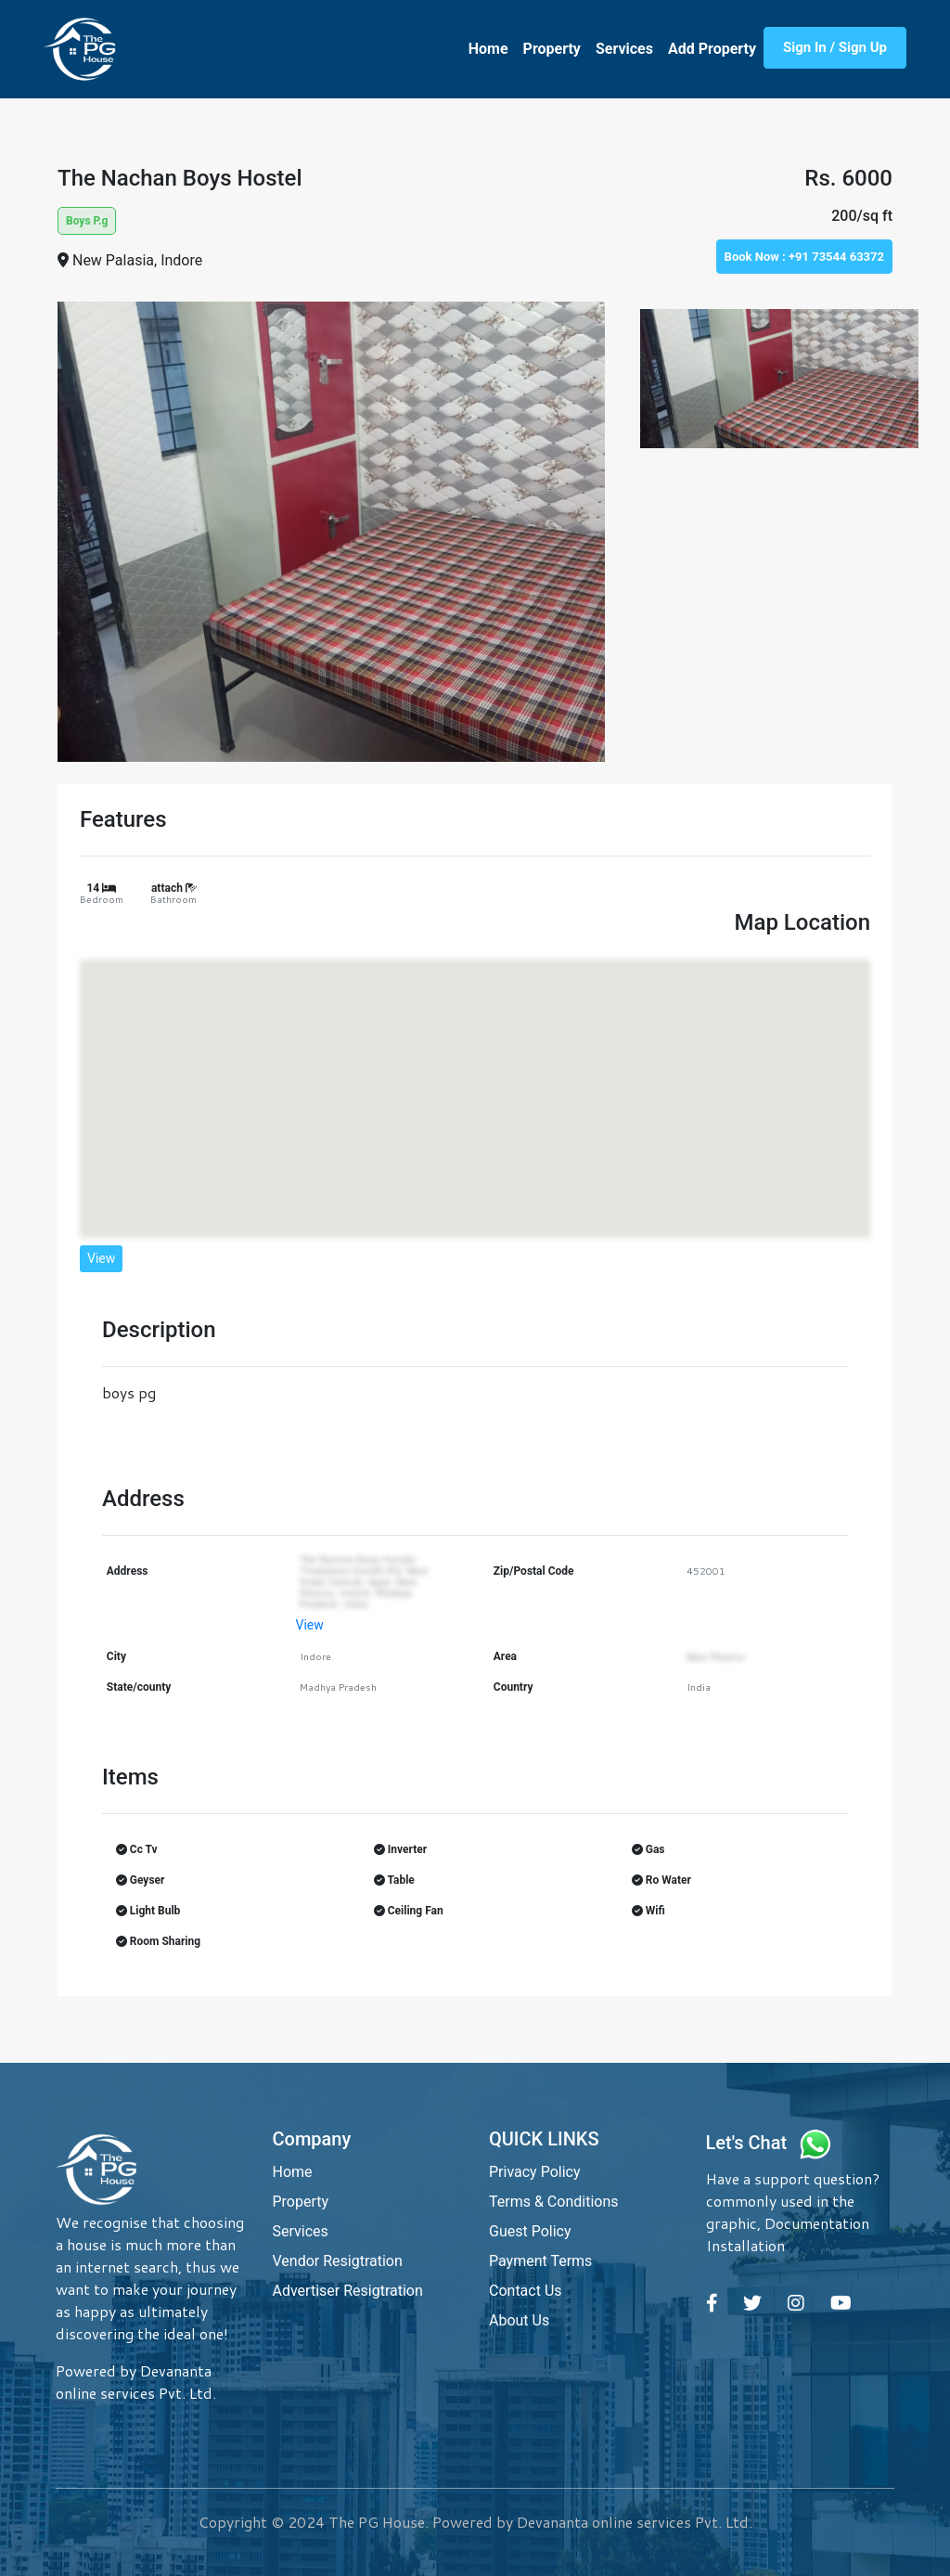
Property (552, 49)
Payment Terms (540, 2261)
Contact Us (525, 2290)
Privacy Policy (535, 2172)
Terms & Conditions (554, 2201)
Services (624, 49)
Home (488, 49)
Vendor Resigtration (338, 2261)
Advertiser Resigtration (348, 2290)
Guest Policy (530, 2231)
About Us (519, 2320)
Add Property (712, 49)
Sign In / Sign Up (835, 47)
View (101, 1258)
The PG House (376, 2521)
